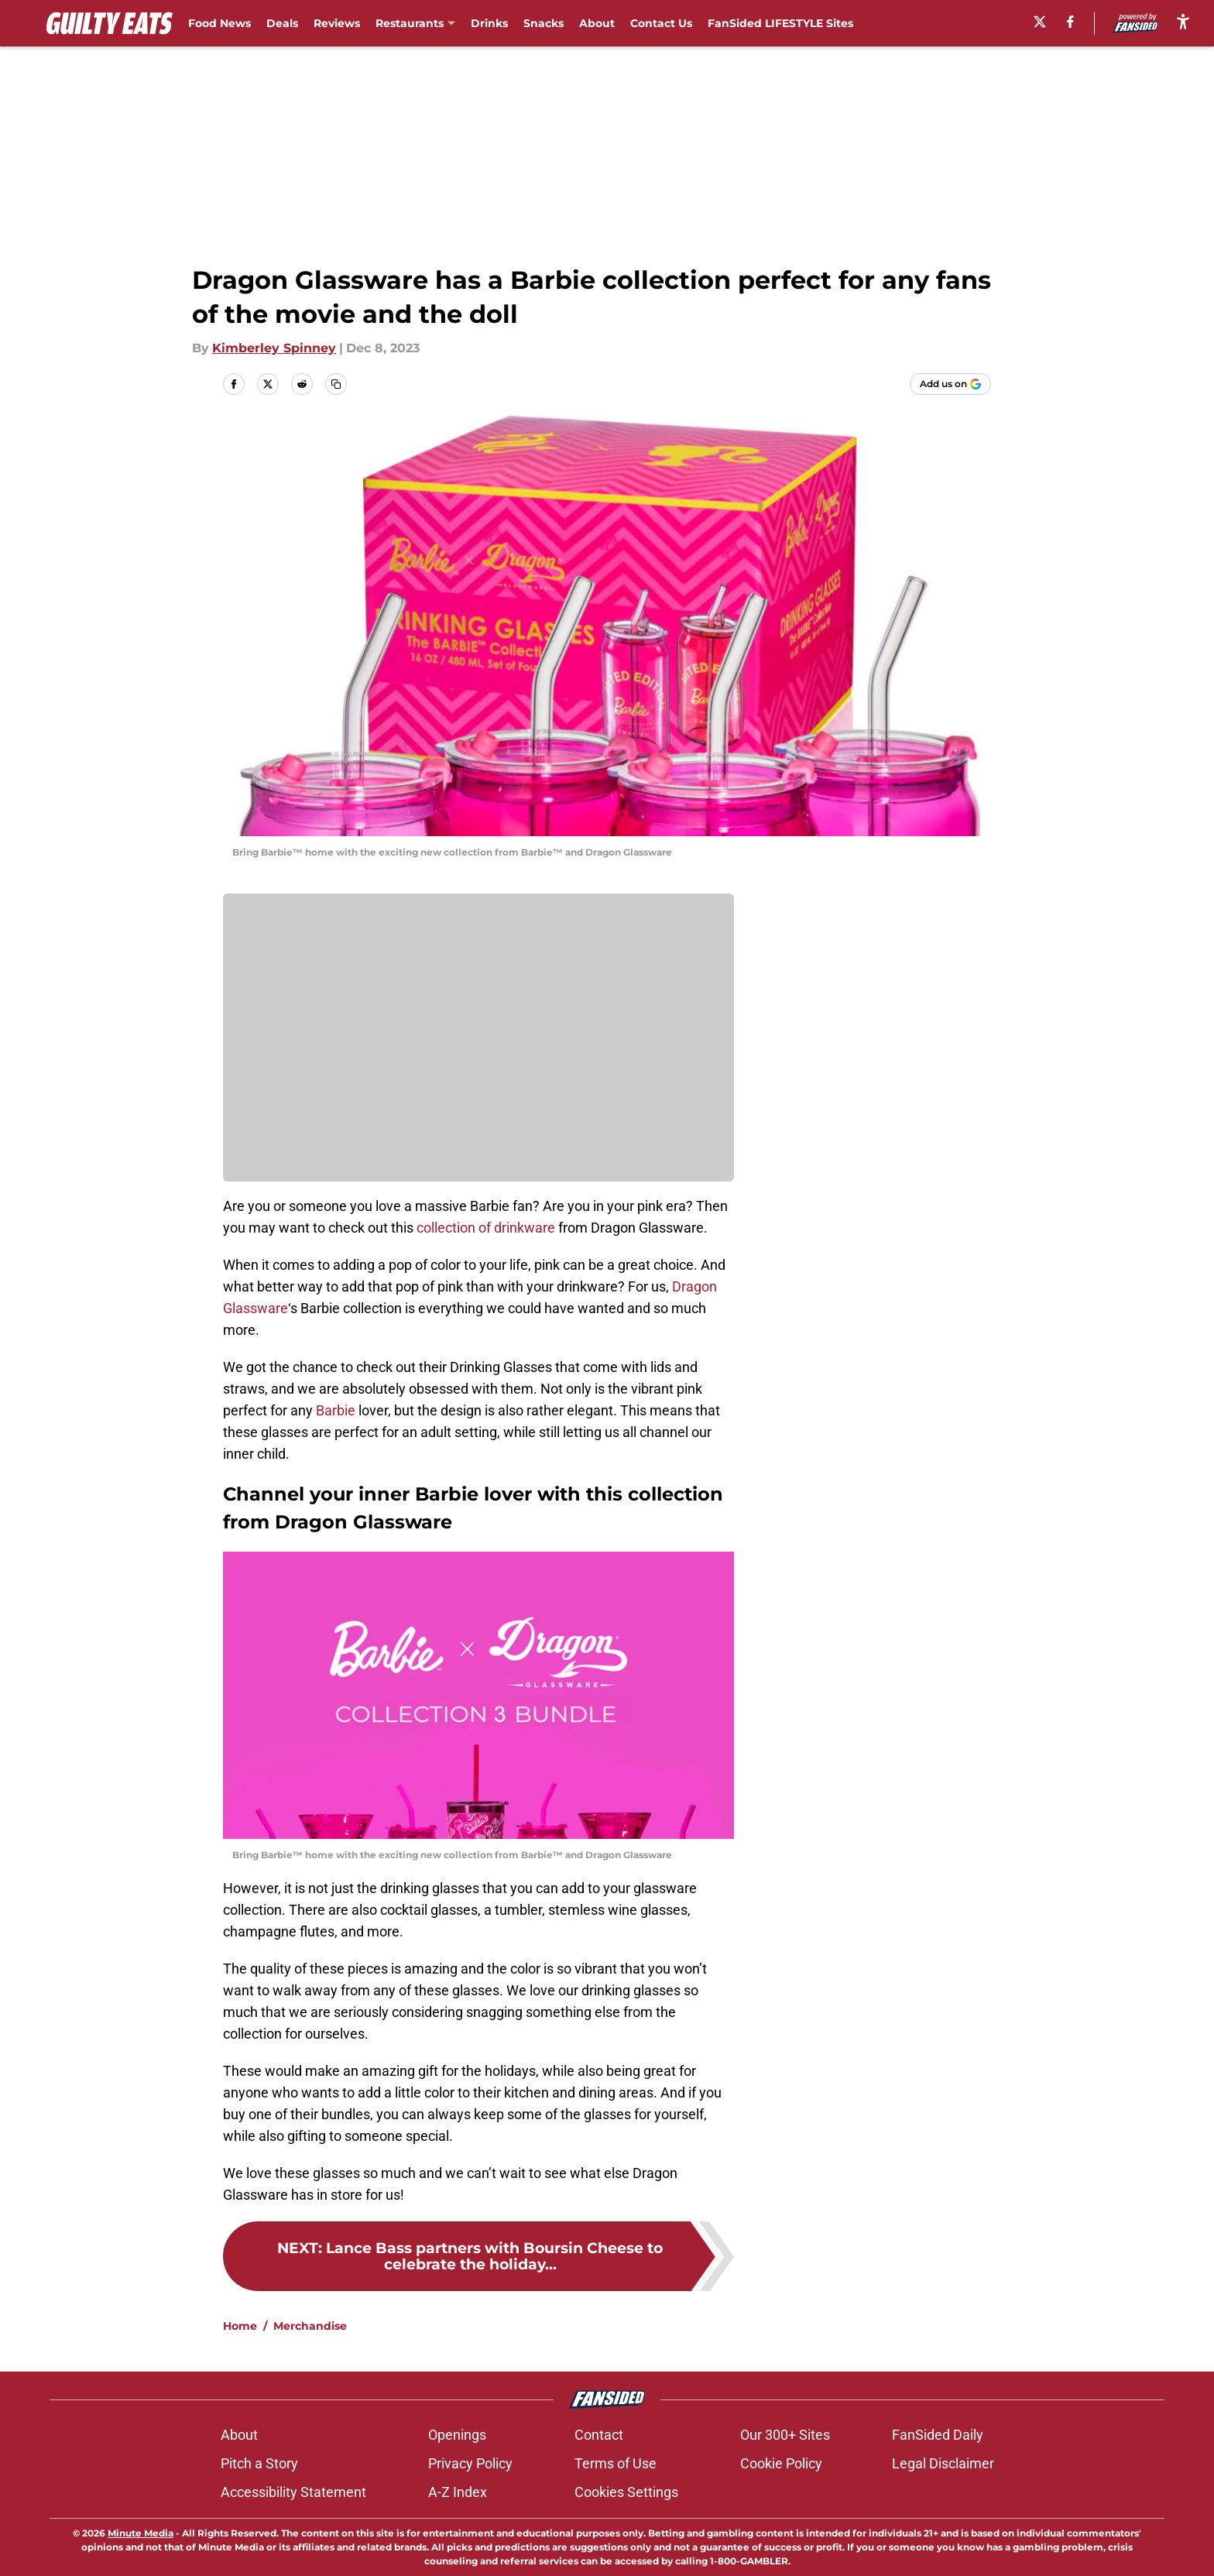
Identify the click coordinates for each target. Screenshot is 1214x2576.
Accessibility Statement (293, 2492)
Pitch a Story (259, 2463)
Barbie (335, 1410)
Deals (282, 23)
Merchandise (310, 2326)
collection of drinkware (486, 1227)
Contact (598, 2435)
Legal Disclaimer (943, 2463)
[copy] (336, 384)
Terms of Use (615, 2463)
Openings (457, 2435)
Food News (219, 23)
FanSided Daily (937, 2435)
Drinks (489, 23)
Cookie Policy (781, 2463)
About (597, 23)
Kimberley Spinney (274, 348)
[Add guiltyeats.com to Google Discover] (950, 384)
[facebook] (1070, 21)
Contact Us (661, 23)
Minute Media (140, 2533)
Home (240, 2326)
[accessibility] (1183, 21)
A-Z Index (457, 2492)
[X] (1040, 21)
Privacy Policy (470, 2463)
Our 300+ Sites (785, 2435)
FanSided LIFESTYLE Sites (780, 23)
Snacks (543, 23)
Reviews (337, 23)
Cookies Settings (626, 2492)
